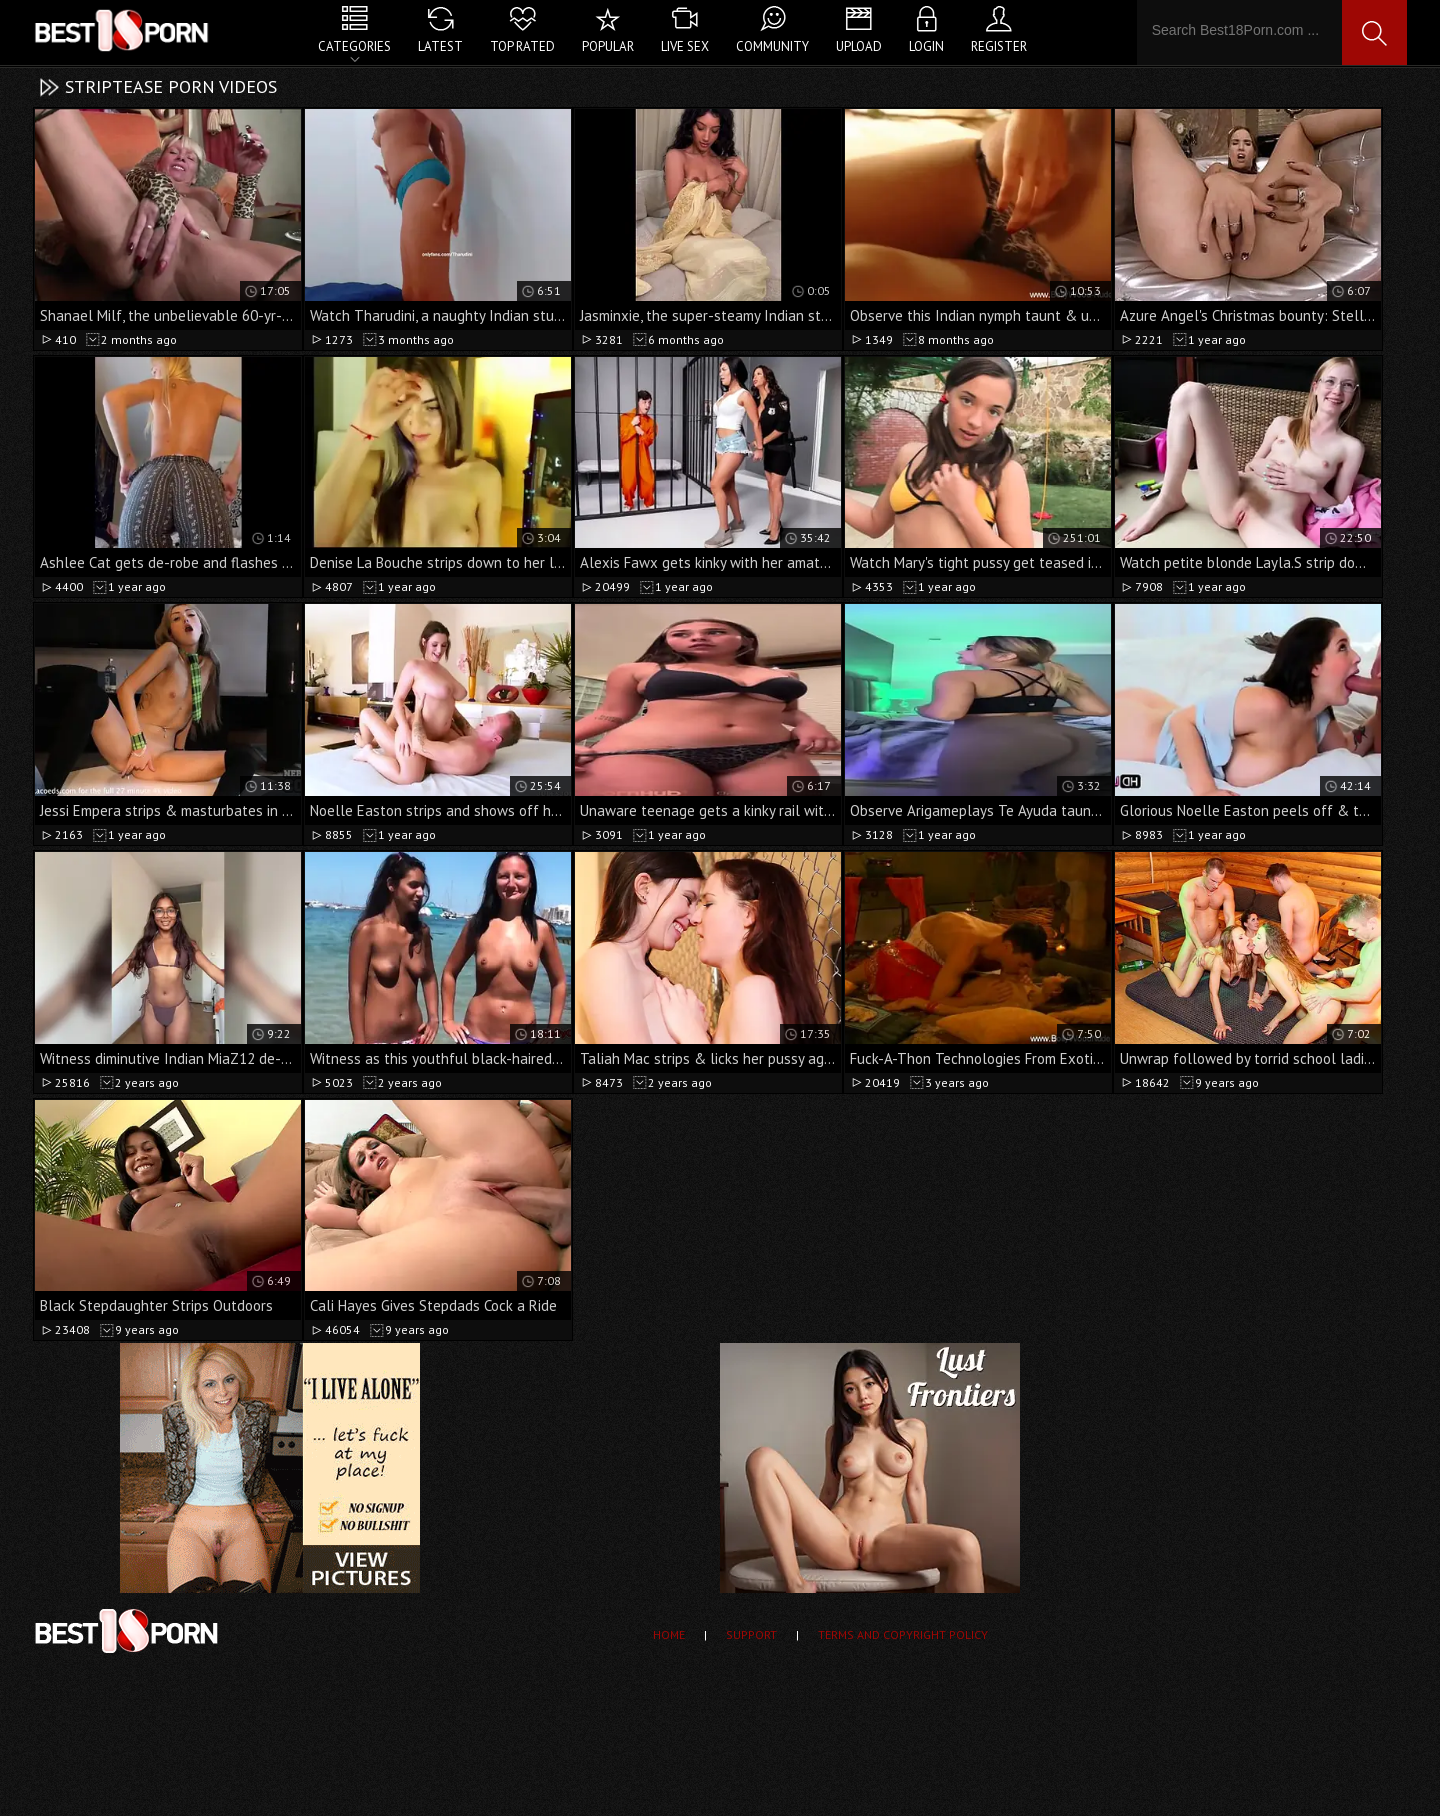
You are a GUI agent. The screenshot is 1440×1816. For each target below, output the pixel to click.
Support (751, 1634)
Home (669, 1634)
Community (772, 46)
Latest (440, 46)
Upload (859, 46)
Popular (608, 46)
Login (926, 46)
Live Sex (685, 46)
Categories (354, 46)
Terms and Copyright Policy (903, 1634)
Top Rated (522, 46)
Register (999, 46)
